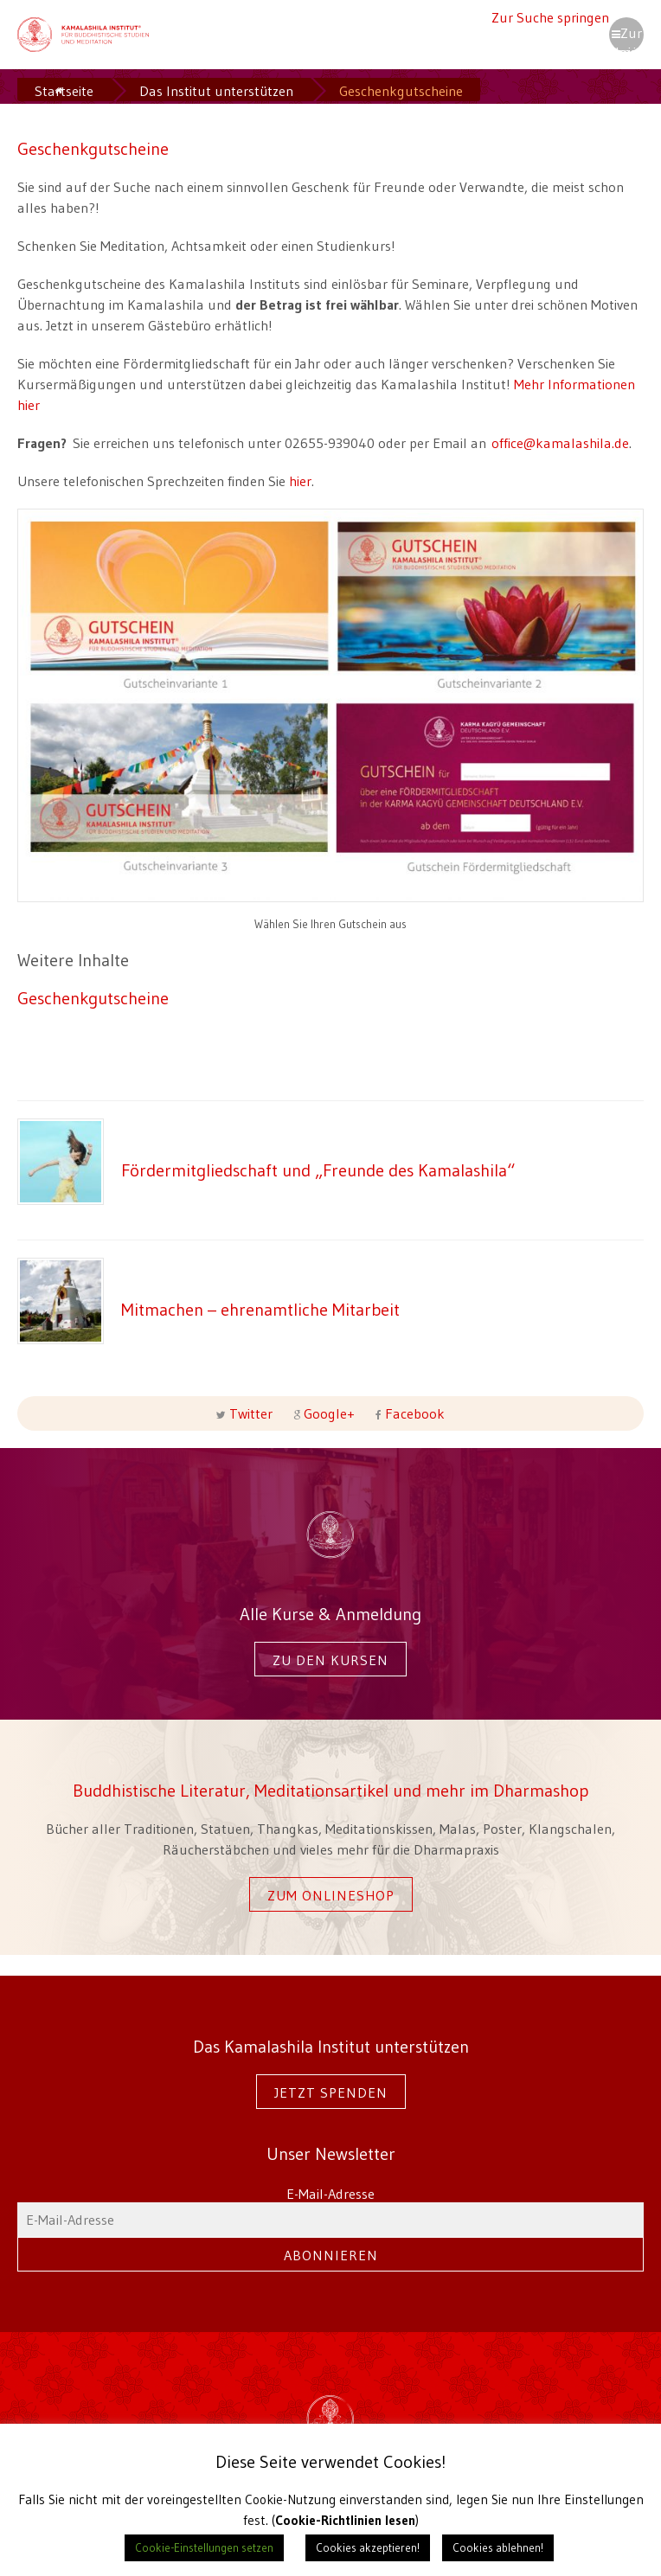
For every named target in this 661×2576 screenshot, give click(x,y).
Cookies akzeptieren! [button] (368, 2547)
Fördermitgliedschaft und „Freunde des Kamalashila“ (318, 1170)
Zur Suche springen (550, 17)
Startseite (64, 90)
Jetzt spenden (331, 2092)
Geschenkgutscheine (93, 998)
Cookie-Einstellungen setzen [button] (204, 2547)
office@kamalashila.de (560, 443)
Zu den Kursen (330, 1660)
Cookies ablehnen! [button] (497, 2547)
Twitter (251, 1413)
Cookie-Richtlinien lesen (345, 2520)
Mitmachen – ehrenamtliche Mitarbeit (260, 1309)
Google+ (329, 1413)
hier (300, 481)
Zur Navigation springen (626, 38)
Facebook (413, 1413)
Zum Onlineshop (331, 1895)
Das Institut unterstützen (216, 90)
